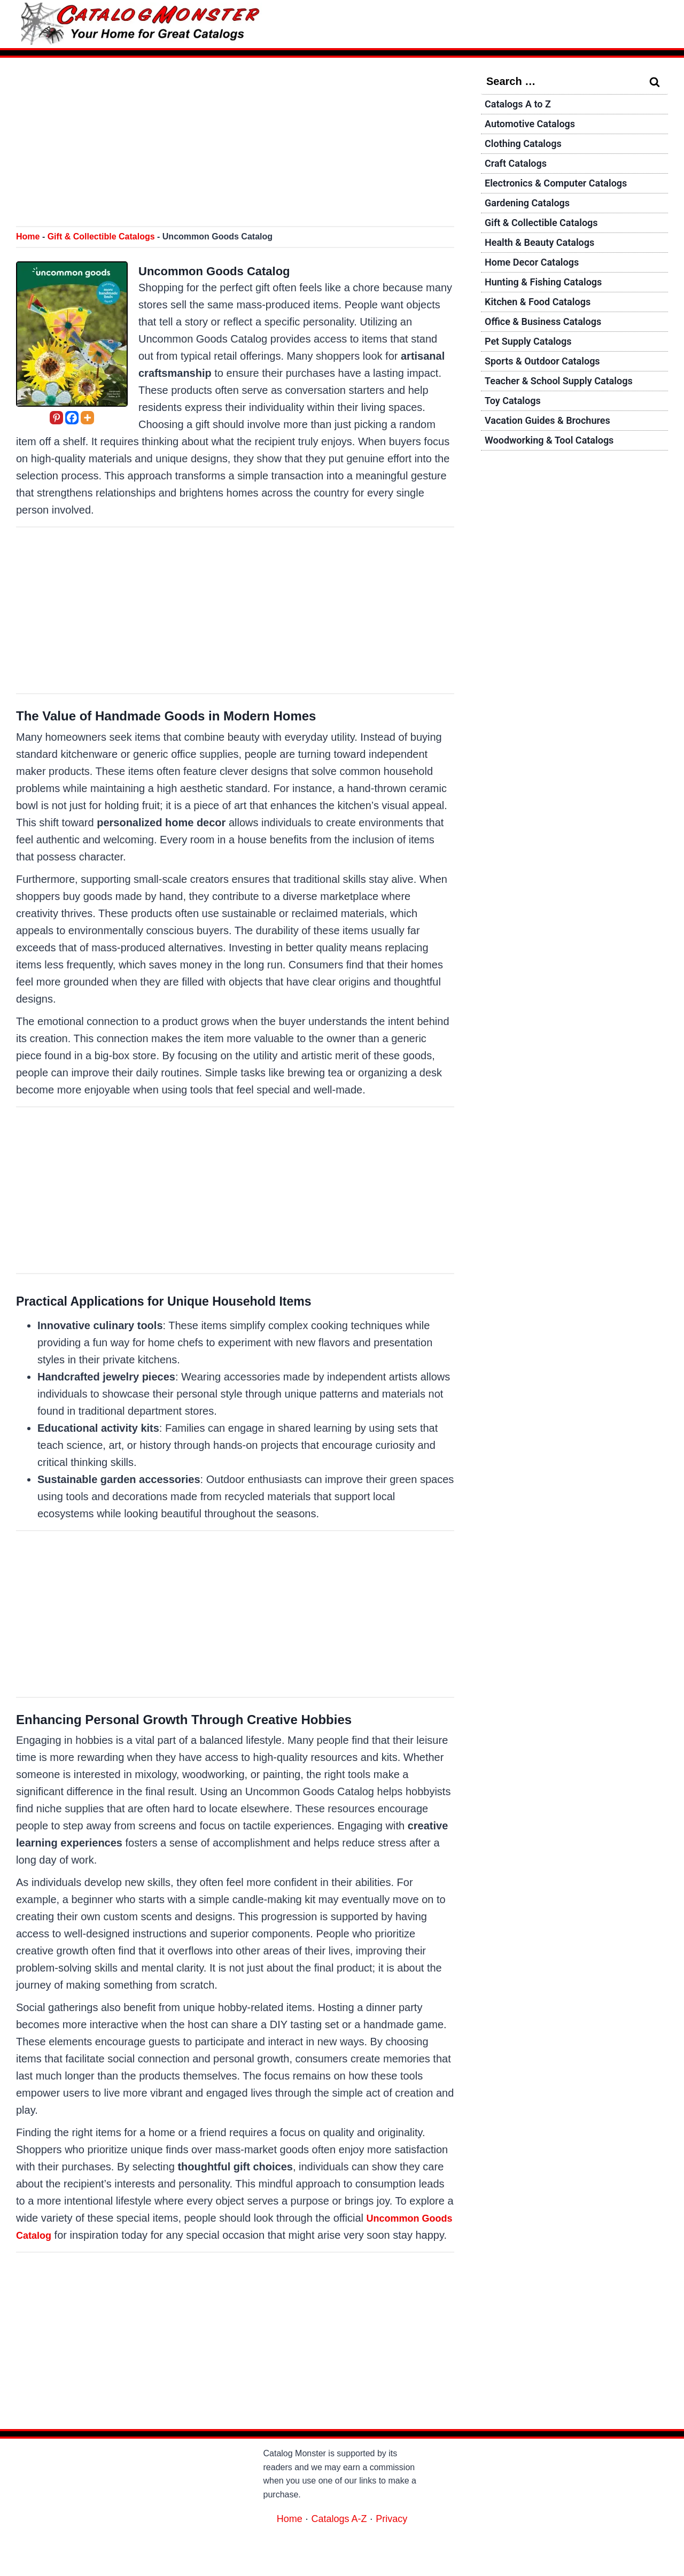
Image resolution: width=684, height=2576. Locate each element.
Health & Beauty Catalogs (546, 258)
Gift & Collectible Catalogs (101, 236)
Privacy (396, 2535)
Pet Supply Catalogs (533, 368)
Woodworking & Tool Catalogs (556, 477)
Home (28, 236)
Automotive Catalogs (535, 127)
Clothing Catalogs (527, 149)
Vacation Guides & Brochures (554, 455)
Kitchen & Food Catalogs (543, 324)
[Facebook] (72, 417)
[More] (87, 417)
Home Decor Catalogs (537, 280)
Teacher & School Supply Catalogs (567, 412)
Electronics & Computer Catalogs (564, 193)
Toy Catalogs (516, 434)
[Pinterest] (56, 417)
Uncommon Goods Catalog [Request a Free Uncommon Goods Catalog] (234, 270)
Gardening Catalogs (532, 214)
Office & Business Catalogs (549, 346)
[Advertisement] (235, 143)
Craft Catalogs (519, 171)
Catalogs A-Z (339, 2535)
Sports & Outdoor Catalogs (549, 390)
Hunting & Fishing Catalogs (550, 302)
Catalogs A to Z (521, 105)
